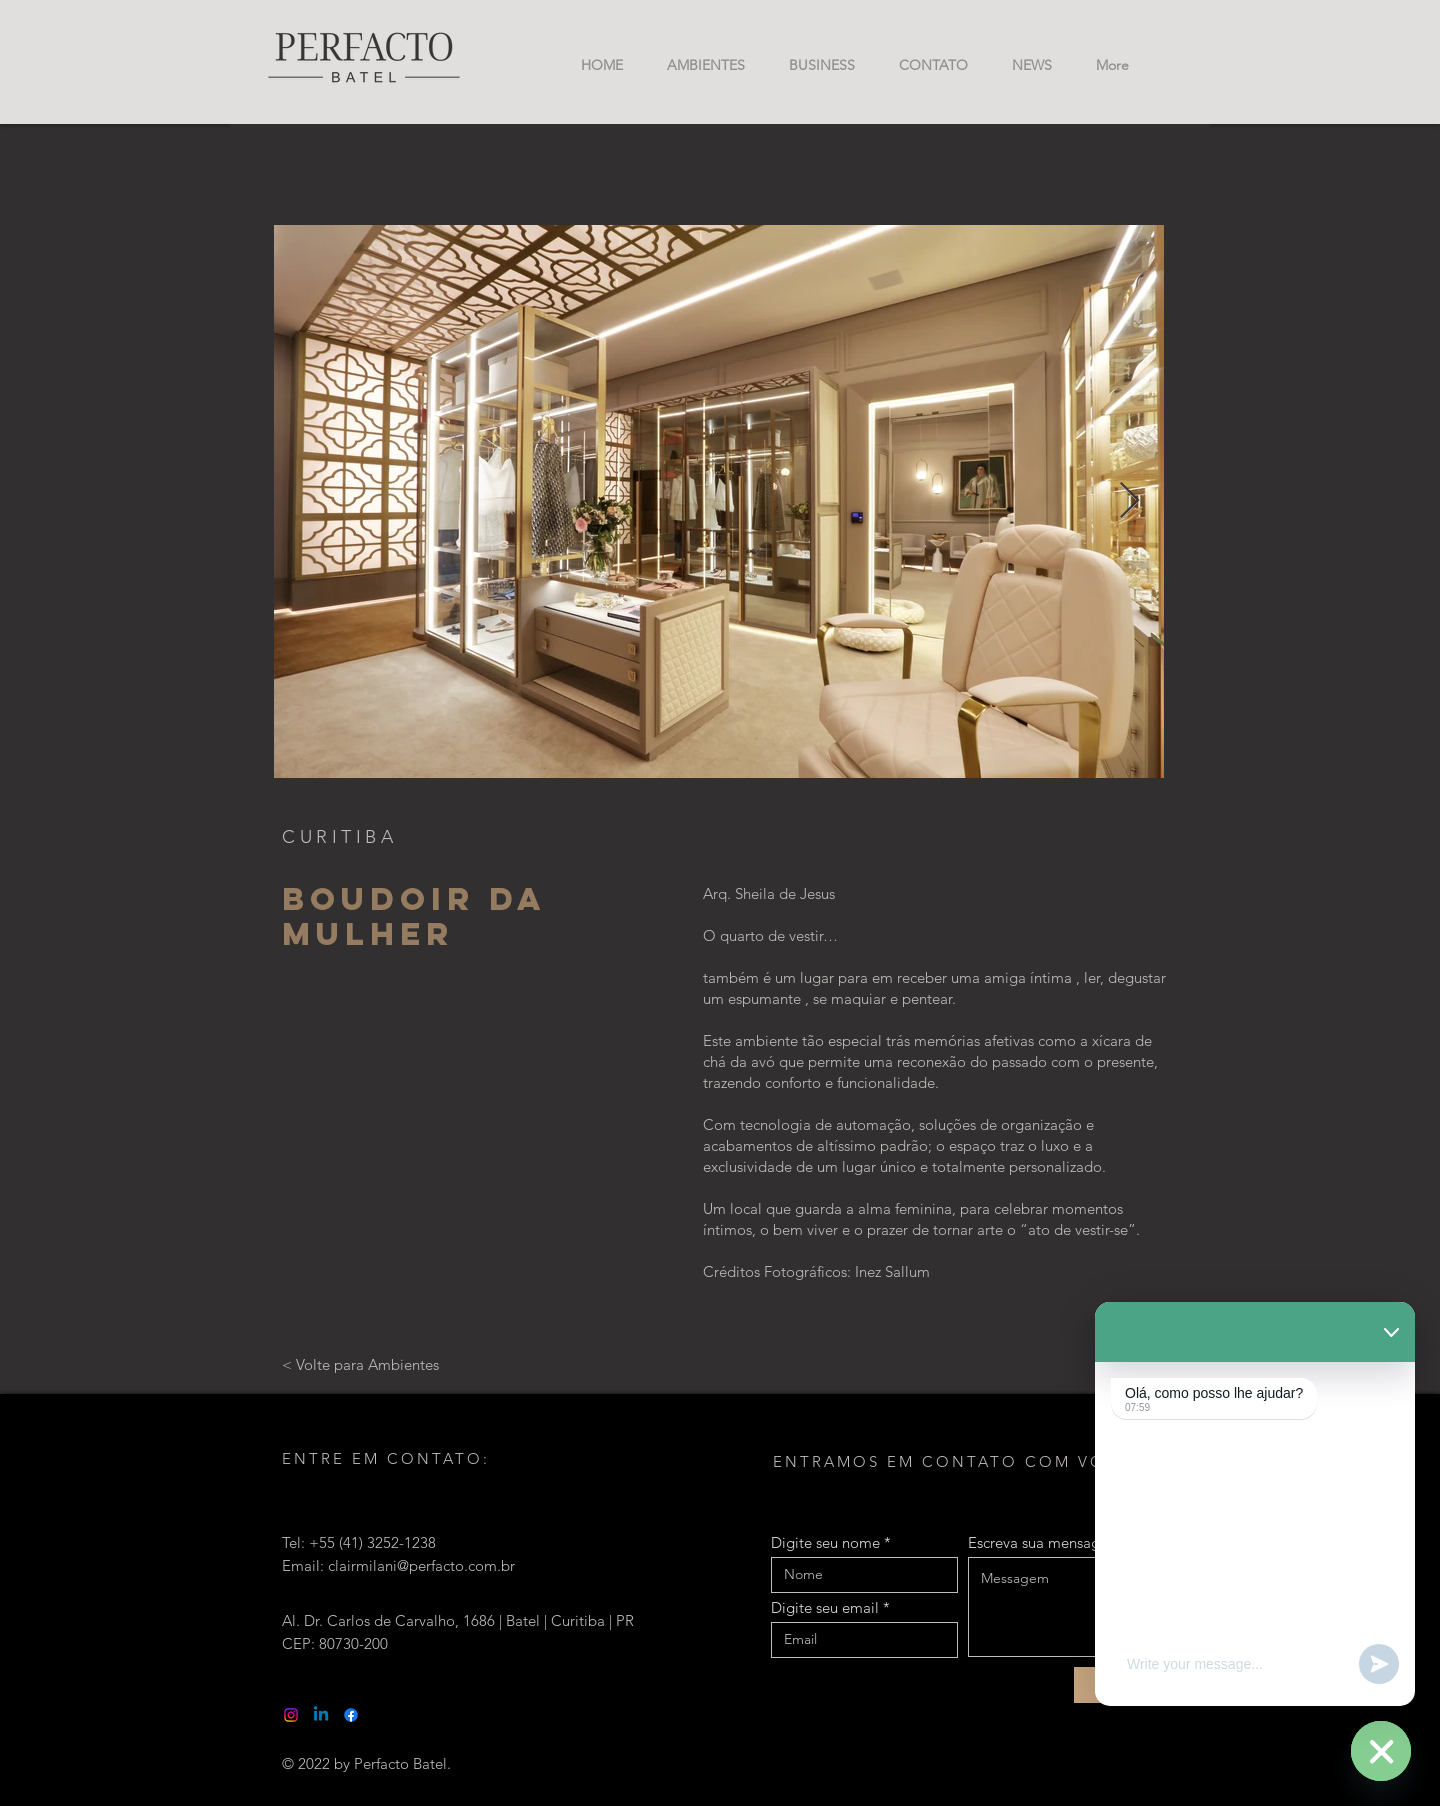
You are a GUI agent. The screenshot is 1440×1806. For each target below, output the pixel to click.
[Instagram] (291, 1715)
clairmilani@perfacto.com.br (421, 1565)
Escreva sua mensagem (1044, 1542)
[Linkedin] (321, 1715)
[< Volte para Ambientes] (360, 1364)
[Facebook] (351, 1715)
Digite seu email (825, 1607)
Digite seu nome (825, 1542)
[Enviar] (1120, 1685)
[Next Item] (1129, 501)
